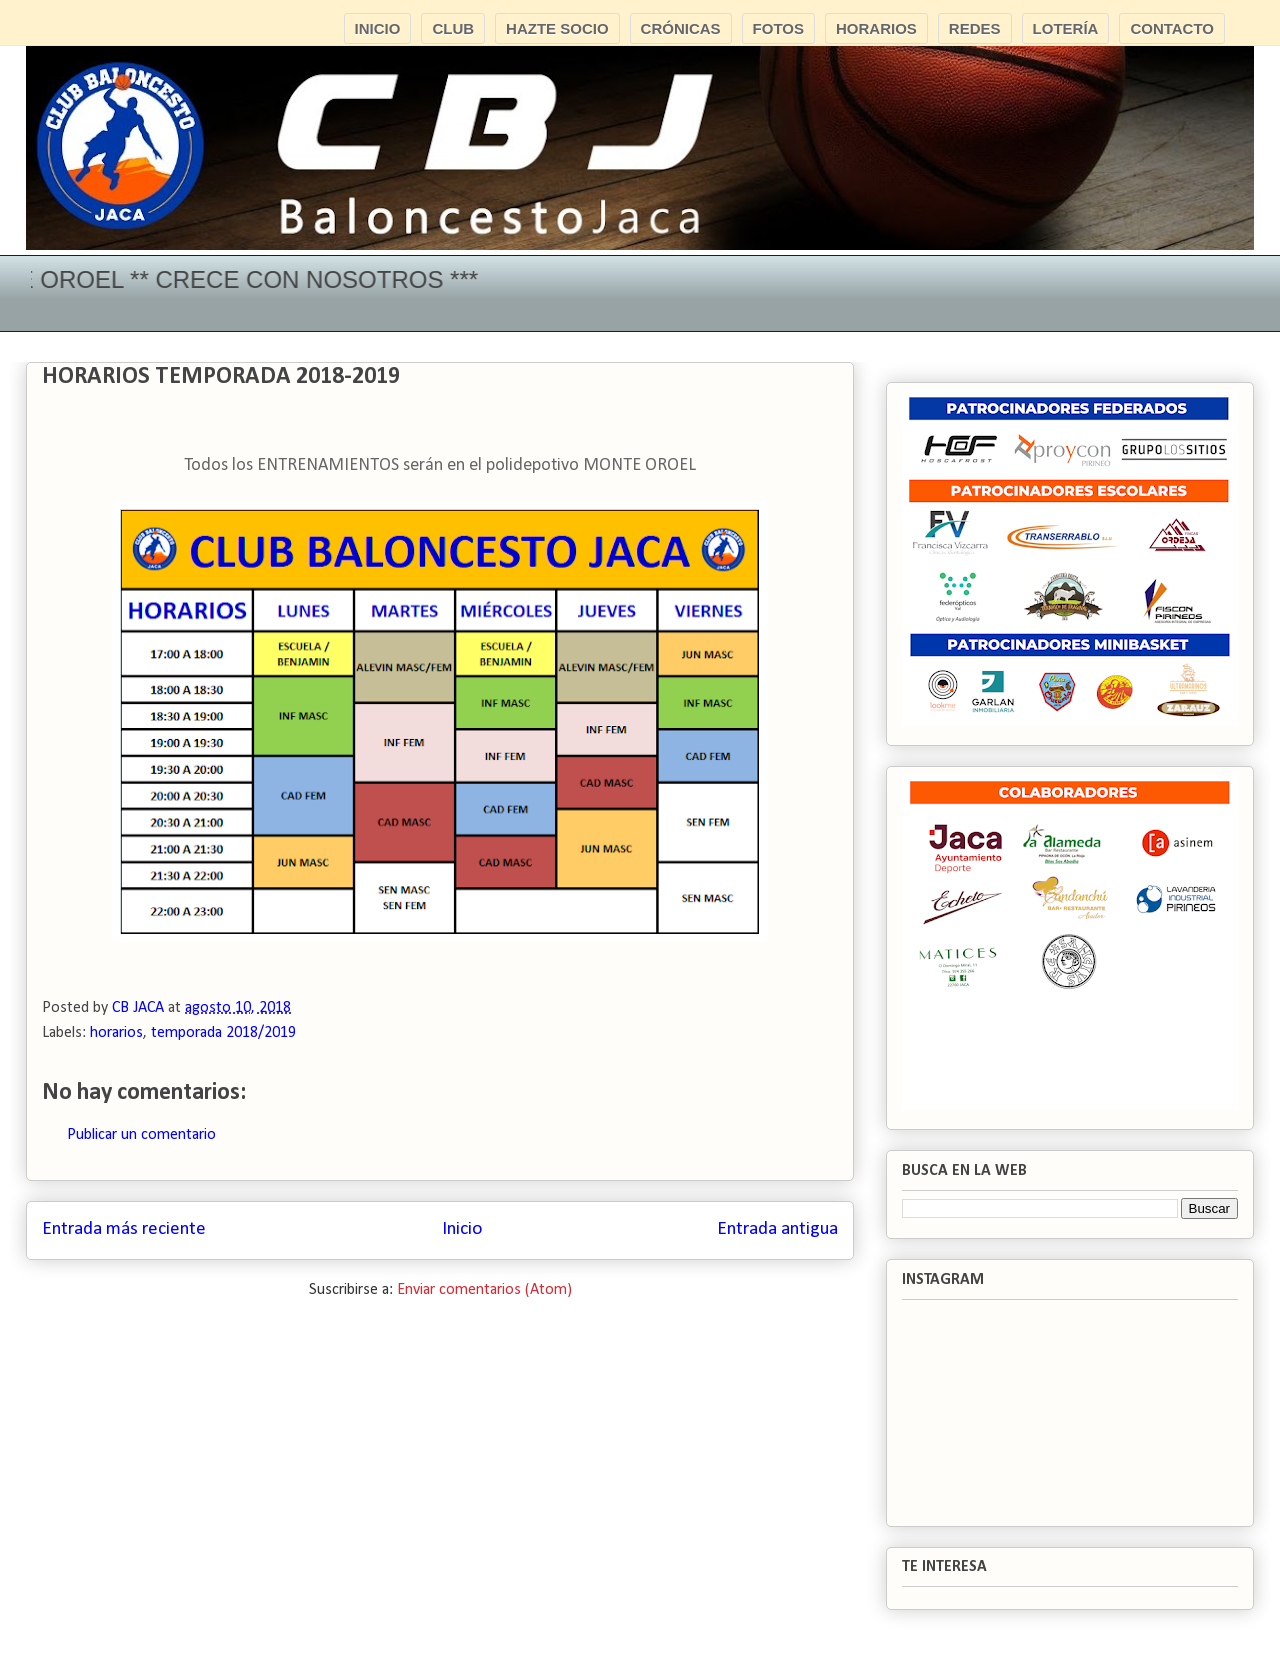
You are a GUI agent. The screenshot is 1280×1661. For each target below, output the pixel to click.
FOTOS (778, 28)
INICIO (378, 28)
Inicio (462, 1229)
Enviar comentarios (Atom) (484, 1290)
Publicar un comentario (141, 1135)
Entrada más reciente (124, 1229)
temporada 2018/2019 (223, 1033)
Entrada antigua (777, 1229)
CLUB (453, 28)
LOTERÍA (1066, 28)
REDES (975, 28)
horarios (116, 1033)
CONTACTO (1172, 28)
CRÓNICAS (681, 28)
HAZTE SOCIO (557, 28)
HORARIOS (876, 28)
